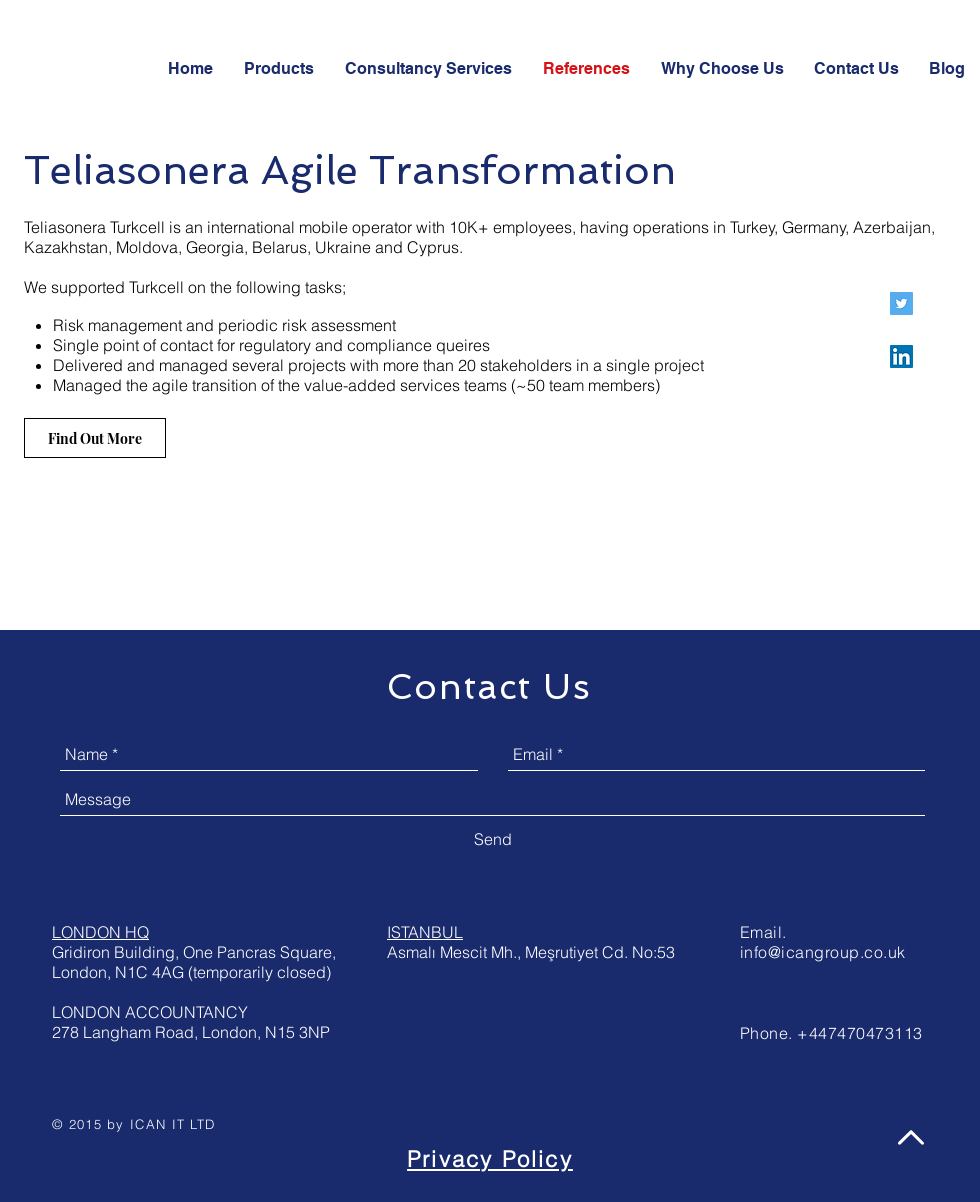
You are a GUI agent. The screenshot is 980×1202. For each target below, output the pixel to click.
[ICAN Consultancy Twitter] (901, 303)
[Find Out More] (95, 438)
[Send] (493, 839)
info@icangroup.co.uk (823, 952)
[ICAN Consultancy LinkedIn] (901, 356)
